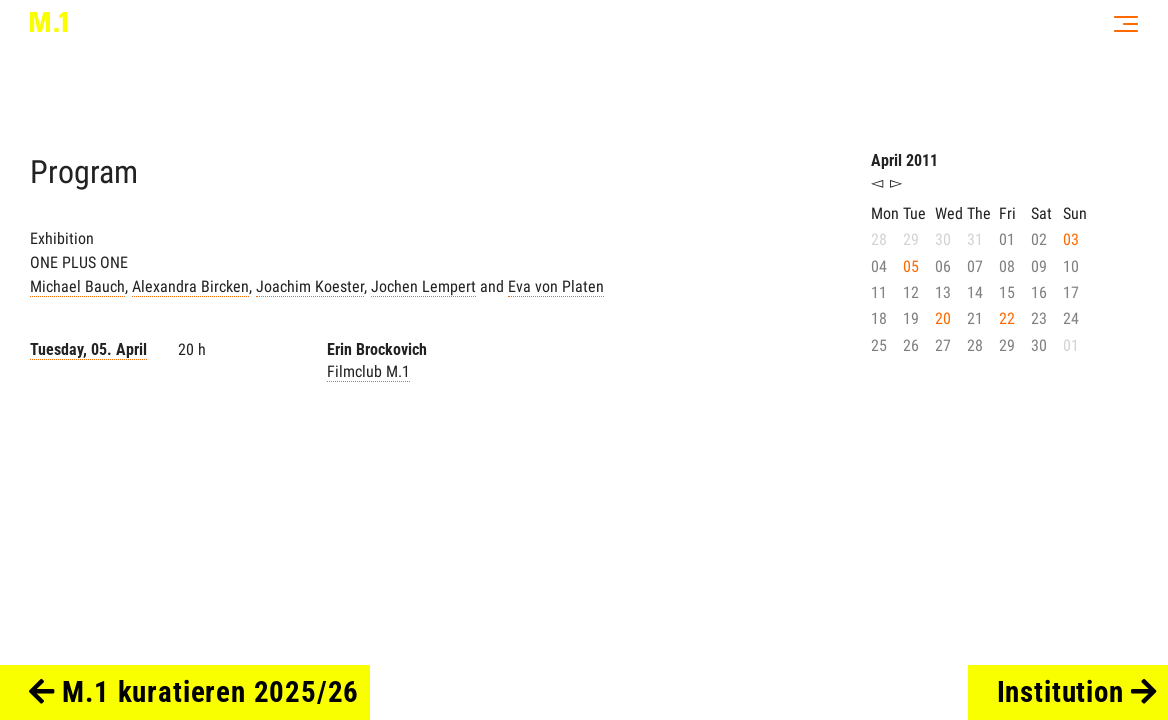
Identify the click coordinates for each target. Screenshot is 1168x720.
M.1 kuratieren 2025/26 (194, 692)
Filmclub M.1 (368, 371)
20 (943, 318)
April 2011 (904, 160)
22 (1007, 318)
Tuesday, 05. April (88, 349)
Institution (1077, 692)
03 (1071, 239)
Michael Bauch (77, 286)
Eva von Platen (556, 286)
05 (911, 266)
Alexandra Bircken (190, 286)
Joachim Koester (310, 286)
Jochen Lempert (423, 286)
